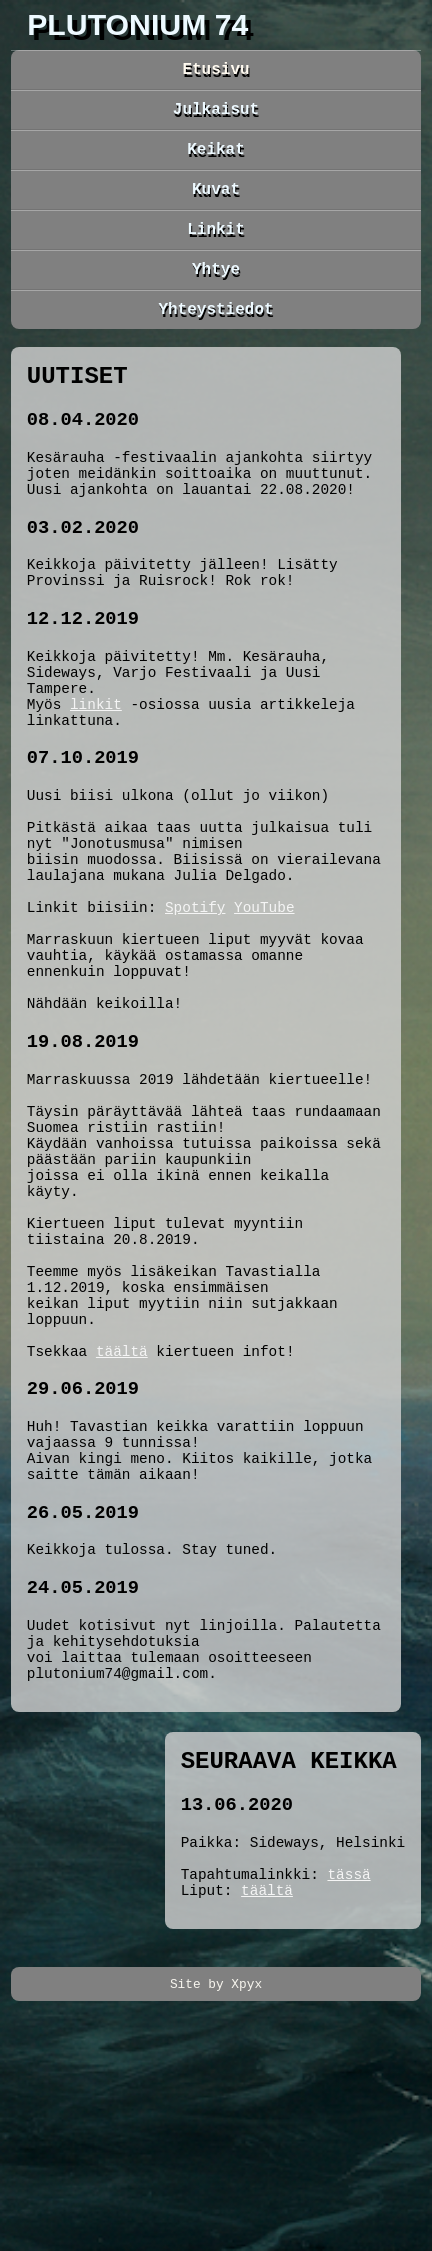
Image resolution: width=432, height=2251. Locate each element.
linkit (96, 773)
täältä (122, 1525)
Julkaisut (216, 116)
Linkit (216, 248)
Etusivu (215, 72)
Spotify (195, 1006)
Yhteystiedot (215, 336)
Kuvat (216, 204)
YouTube (264, 1006)
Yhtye (216, 292)
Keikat (216, 160)
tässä (348, 2102)
